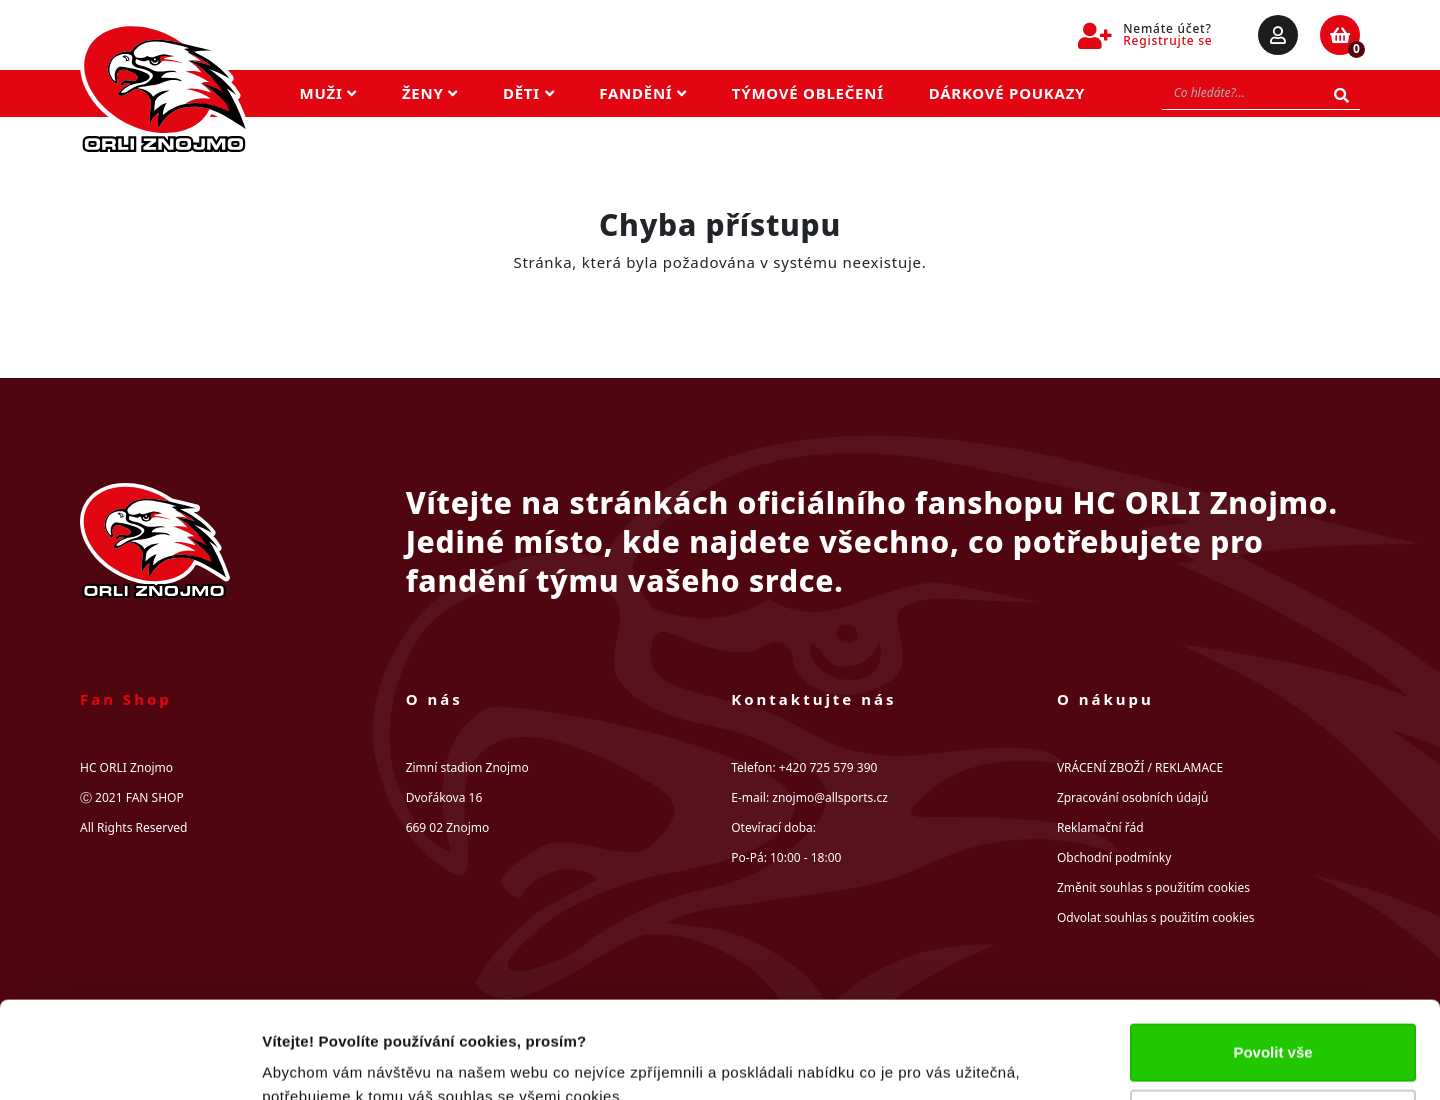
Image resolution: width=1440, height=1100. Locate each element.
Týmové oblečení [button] (808, 93)
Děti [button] (528, 93)
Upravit (1274, 1026)
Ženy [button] (430, 93)
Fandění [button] (643, 93)
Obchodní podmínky (1114, 857)
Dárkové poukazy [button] (1007, 93)
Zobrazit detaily (318, 1060)
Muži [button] (328, 93)
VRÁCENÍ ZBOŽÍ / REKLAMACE (1140, 767)
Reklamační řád (1100, 827)
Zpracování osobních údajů (1132, 797)
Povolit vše (1272, 961)
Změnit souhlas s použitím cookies (1153, 887)
